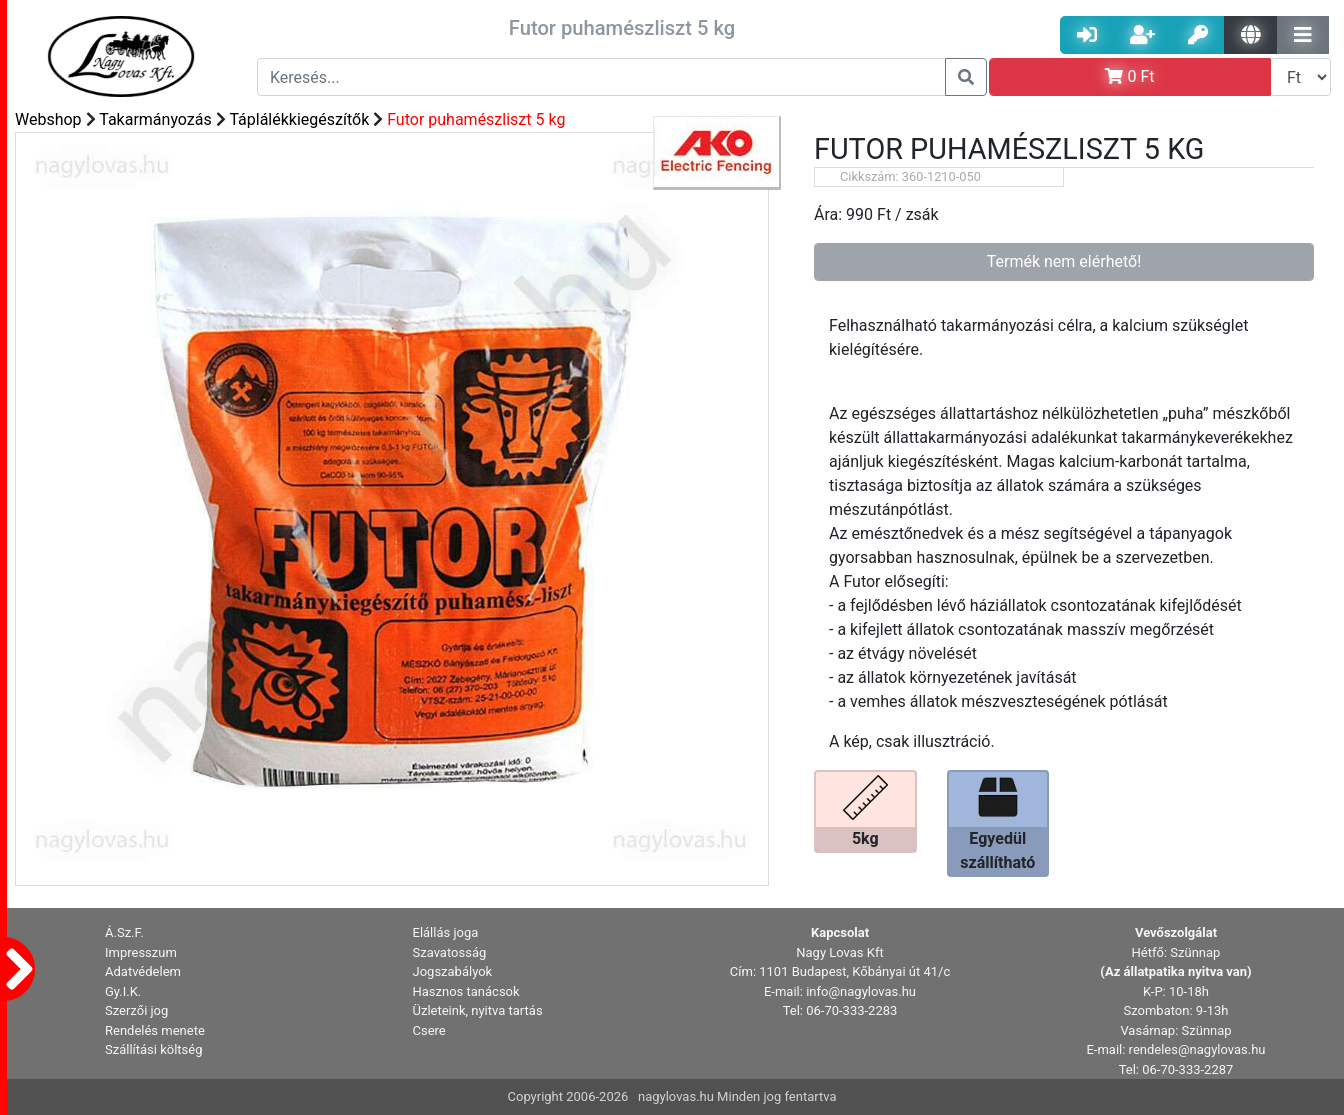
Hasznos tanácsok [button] (466, 991)
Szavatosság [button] (450, 952)
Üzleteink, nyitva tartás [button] (478, 1010)
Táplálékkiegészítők (299, 119)
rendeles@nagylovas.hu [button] (1197, 1049)
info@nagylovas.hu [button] (861, 991)
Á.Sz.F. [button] (124, 932)
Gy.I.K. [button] (123, 991)
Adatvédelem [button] (143, 971)
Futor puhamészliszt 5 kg (476, 119)
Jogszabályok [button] (453, 971)
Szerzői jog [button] (136, 1010)
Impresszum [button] (141, 952)
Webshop (48, 119)
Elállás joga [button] (446, 932)
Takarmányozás (155, 119)
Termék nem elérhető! (1064, 261)
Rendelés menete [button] (155, 1030)
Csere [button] (429, 1030)
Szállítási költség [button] (154, 1049)
